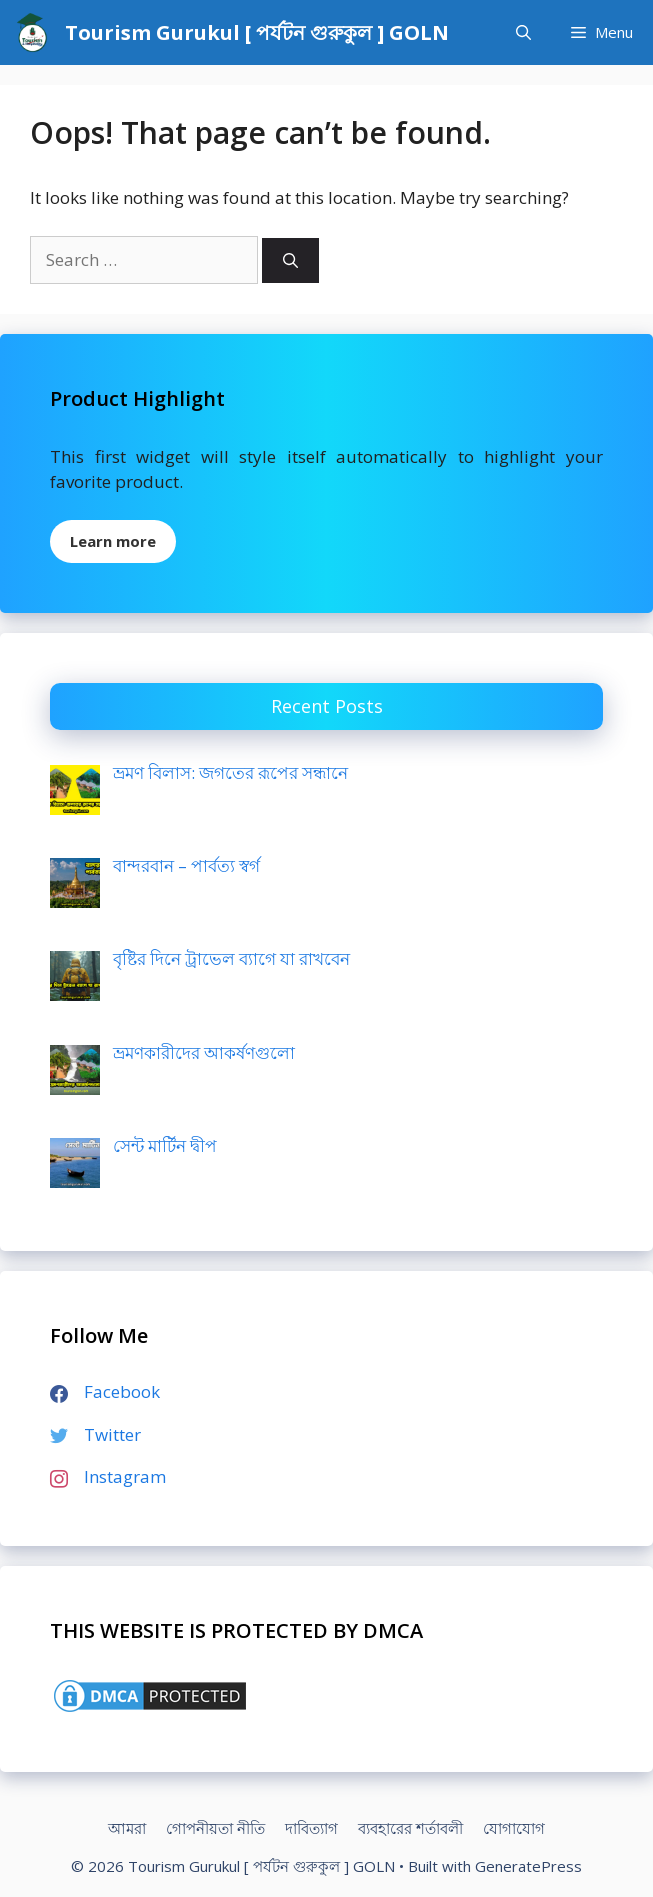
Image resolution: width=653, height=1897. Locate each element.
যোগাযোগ (514, 1828)
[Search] (290, 260)
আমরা (127, 1828)
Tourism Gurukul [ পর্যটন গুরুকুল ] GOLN (257, 32)
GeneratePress (528, 1866)
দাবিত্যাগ (311, 1828)
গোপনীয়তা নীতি (215, 1828)
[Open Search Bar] (523, 32)
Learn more (113, 541)
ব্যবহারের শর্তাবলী (410, 1828)
